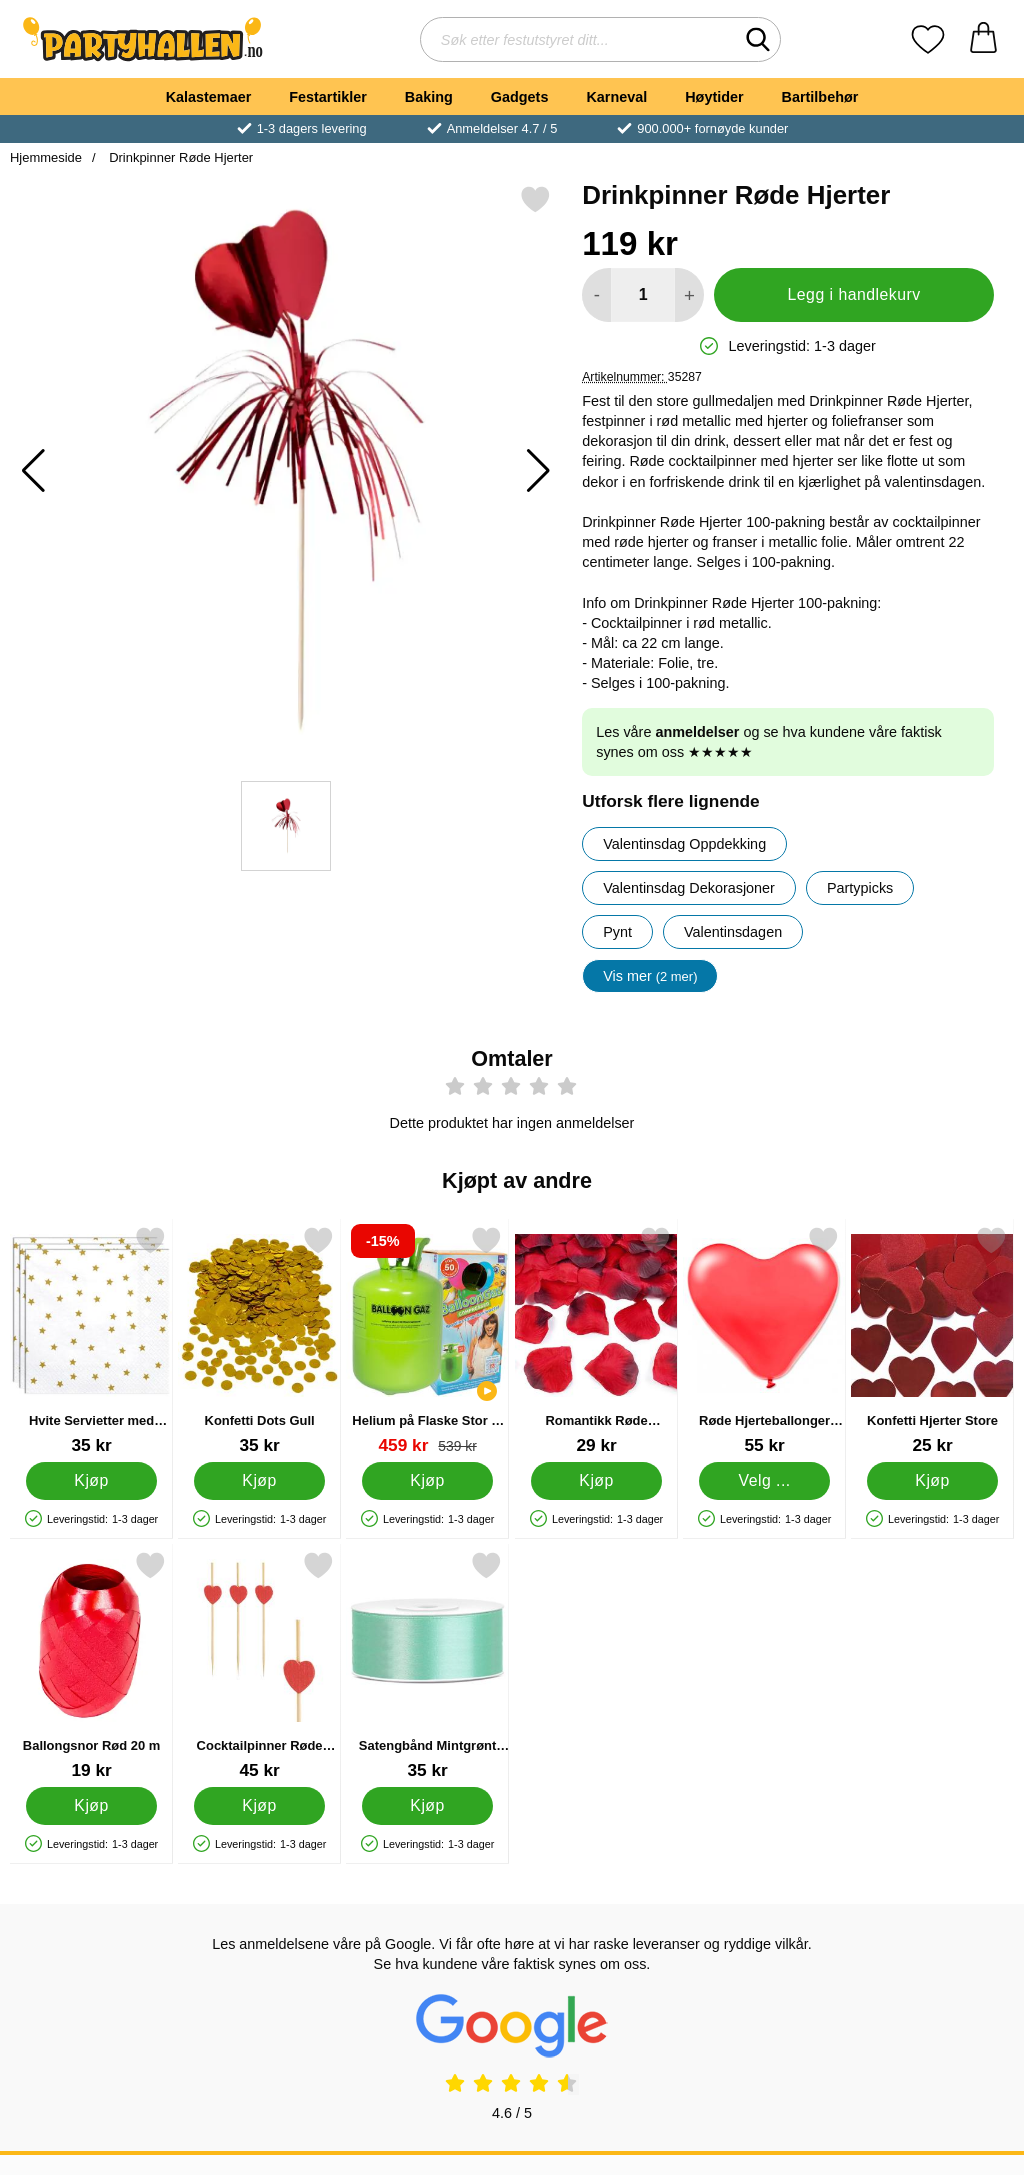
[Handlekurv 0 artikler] (983, 39)
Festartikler (328, 97)
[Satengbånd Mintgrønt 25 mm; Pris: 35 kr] (427, 1665)
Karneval (616, 97)
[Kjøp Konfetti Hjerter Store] (932, 1481)
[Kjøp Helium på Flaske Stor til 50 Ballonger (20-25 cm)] (428, 1481)
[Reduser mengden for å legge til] (596, 295)
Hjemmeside (46, 157)
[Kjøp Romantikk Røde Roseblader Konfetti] (596, 1481)
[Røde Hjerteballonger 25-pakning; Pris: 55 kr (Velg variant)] (764, 1340)
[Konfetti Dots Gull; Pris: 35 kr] (259, 1340)
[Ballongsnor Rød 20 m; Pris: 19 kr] (91, 1665)
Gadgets (520, 97)
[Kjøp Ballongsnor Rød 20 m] (91, 1806)
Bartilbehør (820, 97)
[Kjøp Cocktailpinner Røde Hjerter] (259, 1806)
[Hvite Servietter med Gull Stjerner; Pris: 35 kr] (91, 1340)
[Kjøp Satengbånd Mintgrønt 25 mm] (428, 1806)
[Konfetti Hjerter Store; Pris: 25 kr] (932, 1340)
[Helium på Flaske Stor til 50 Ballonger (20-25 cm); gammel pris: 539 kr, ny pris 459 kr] (427, 1340)
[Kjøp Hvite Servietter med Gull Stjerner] (91, 1481)
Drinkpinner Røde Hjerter (180, 157)
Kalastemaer (209, 97)
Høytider (714, 97)
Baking (429, 97)
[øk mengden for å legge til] (689, 295)
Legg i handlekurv (854, 294)
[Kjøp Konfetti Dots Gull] (259, 1481)
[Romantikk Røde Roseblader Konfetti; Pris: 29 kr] (596, 1340)
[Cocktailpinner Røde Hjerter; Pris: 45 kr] (259, 1665)
